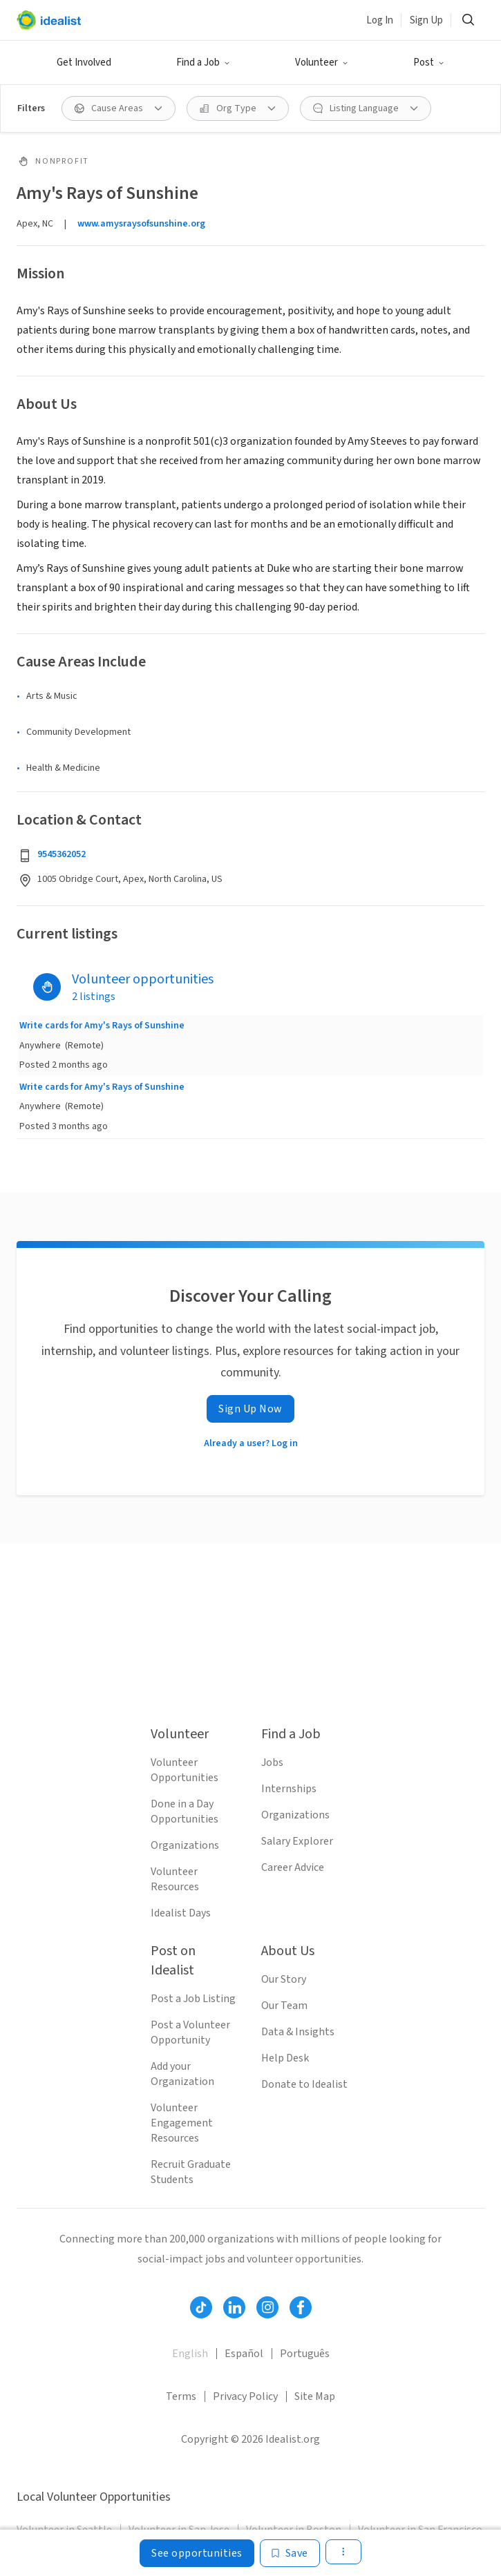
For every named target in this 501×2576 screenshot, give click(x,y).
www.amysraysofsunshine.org (141, 224)
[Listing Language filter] (365, 108)
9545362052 (61, 854)
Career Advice (292, 1867)
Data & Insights (297, 2031)
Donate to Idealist (304, 2084)
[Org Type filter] (238, 108)
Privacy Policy (245, 2396)
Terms (181, 2396)
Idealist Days (181, 1913)
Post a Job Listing (193, 1998)
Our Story (283, 1979)
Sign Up (426, 20)
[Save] (290, 2553)
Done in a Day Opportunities (184, 1811)
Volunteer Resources (175, 1879)
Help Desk (285, 2058)
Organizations (185, 1845)
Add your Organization (182, 2074)
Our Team (284, 2005)
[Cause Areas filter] (119, 108)
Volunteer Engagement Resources (182, 2123)
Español (244, 2353)
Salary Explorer (297, 1841)
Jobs (272, 1762)
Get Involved (84, 62)
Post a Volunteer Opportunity (190, 2032)
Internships (288, 1788)
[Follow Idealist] (201, 2307)
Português (305, 2353)
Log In (379, 20)
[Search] (467, 20)
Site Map (314, 2396)
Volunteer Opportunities (184, 1770)
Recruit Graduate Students (191, 2172)
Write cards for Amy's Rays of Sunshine (102, 1025)
